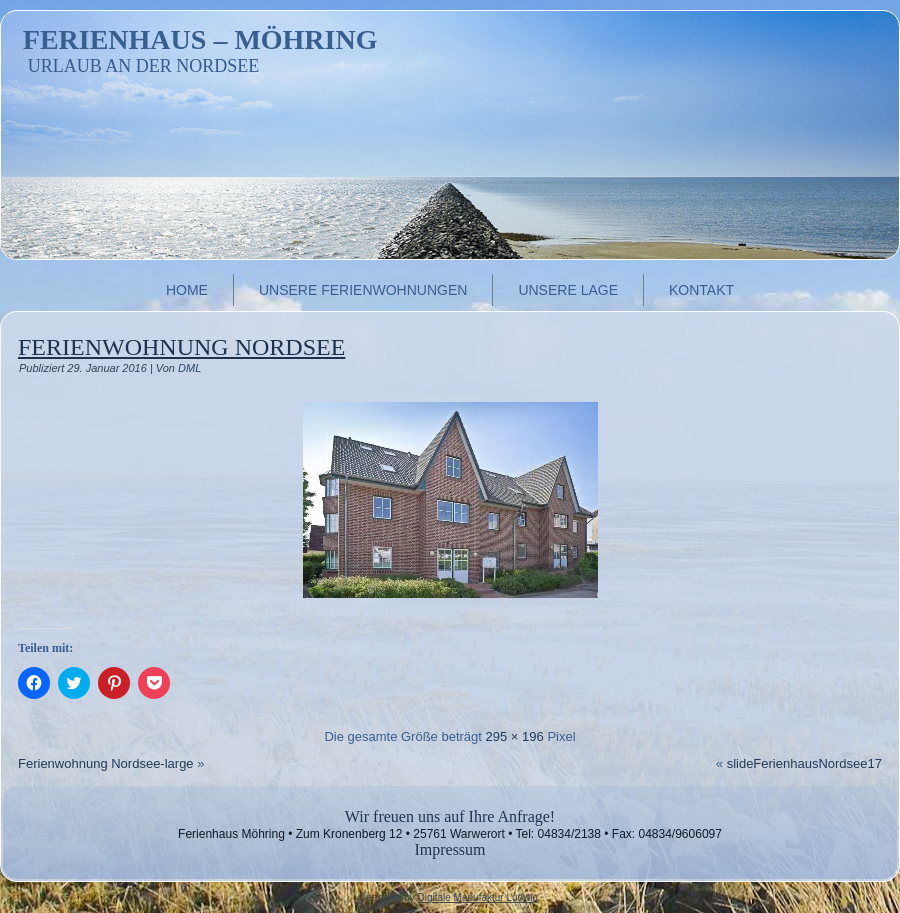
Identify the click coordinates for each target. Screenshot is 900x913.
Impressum (449, 849)
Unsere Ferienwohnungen (363, 290)
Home (187, 290)
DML (189, 368)
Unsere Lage (568, 290)
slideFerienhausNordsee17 (804, 763)
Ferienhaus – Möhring (200, 39)
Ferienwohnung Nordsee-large (106, 763)
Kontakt (701, 290)
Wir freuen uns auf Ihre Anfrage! (450, 816)
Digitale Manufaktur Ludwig (477, 897)
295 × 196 (515, 736)
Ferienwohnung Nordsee (181, 347)
